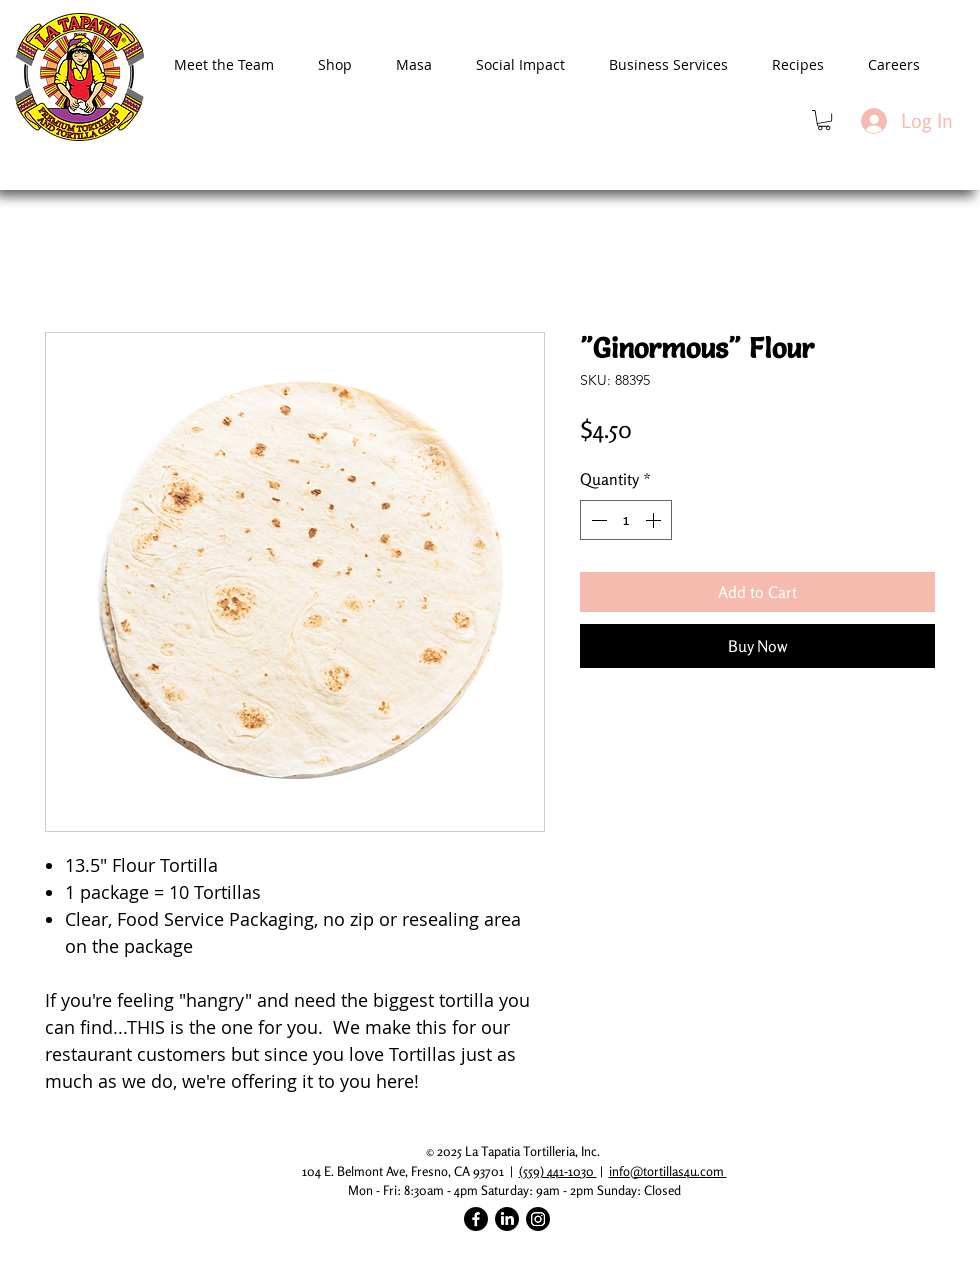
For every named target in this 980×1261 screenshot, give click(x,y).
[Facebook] (476, 1219)
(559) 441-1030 (558, 1171)
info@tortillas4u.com (668, 1171)
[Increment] (655, 520)
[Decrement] (597, 520)
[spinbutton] (626, 520)
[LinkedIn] (507, 1219)
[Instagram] (538, 1219)
